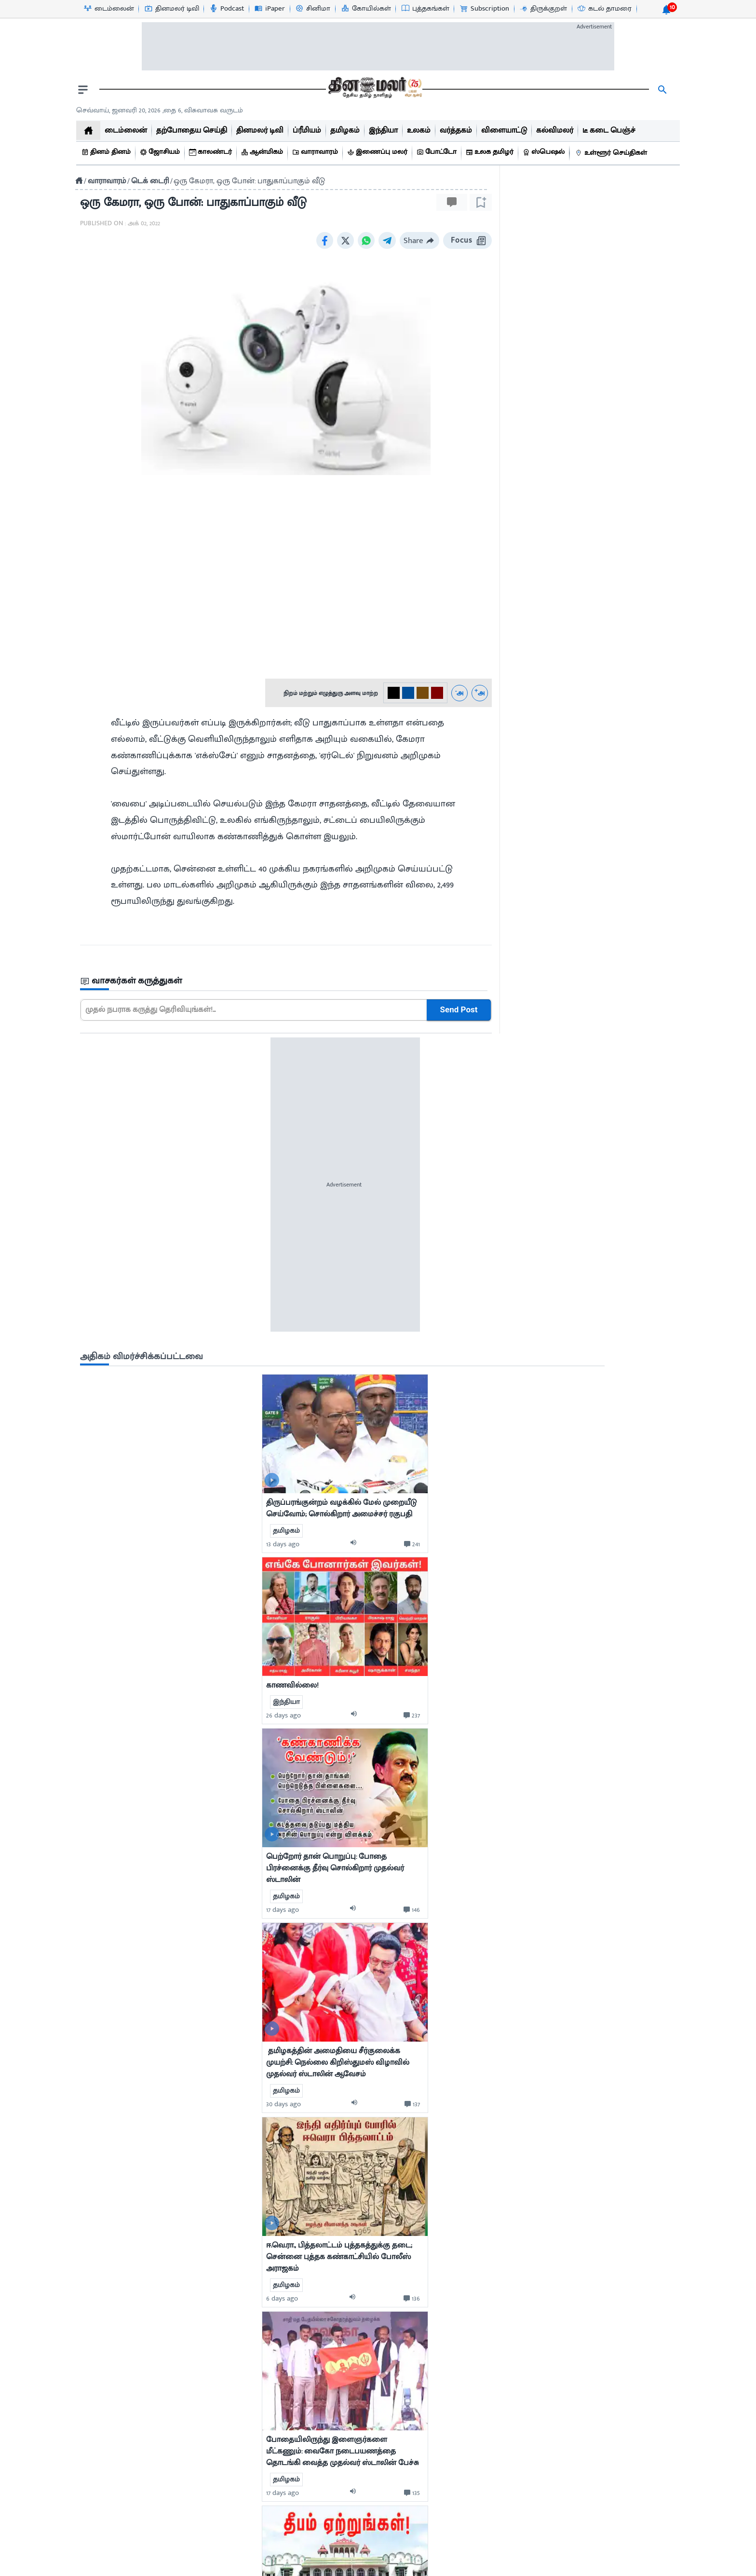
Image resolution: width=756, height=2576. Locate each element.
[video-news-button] (519, 612)
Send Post (458, 1010)
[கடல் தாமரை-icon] (604, 8)
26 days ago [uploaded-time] (530, 847)
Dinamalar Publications (624, 2440)
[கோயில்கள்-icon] (365, 8)
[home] (88, 130)
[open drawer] (82, 89)
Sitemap (481, 2567)
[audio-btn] (602, 675)
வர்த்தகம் (112, 2440)
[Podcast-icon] (226, 8)
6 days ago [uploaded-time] (529, 1430)
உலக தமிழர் (117, 2492)
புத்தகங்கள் (116, 2475)
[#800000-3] (437, 693)
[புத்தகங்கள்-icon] (425, 8)
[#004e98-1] (408, 693)
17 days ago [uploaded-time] (529, 1042)
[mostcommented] (592, 565)
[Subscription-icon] (484, 8)
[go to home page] (374, 89)
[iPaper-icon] (269, 8)
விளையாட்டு (119, 2458)
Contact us (353, 2567)
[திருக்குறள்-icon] (543, 8)
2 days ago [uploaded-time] (528, 2391)
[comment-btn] (659, 676)
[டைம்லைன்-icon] (108, 8)
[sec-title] (286, 981)
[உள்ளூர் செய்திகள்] (612, 153)
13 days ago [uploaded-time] (529, 676)
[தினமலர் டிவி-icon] (171, 8)
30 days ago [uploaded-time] (530, 1236)
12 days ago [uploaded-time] (529, 2196)
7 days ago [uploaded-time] (528, 2013)
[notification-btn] (666, 9)
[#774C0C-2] (423, 693)
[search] (662, 89)
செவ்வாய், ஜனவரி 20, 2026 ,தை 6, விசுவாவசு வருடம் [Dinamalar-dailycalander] (159, 110)
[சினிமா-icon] (312, 8)
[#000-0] (394, 693)
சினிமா (110, 2423)
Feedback (624, 2458)
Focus (467, 240)
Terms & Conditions (419, 2567)
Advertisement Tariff (624, 2423)
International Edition (624, 2475)
